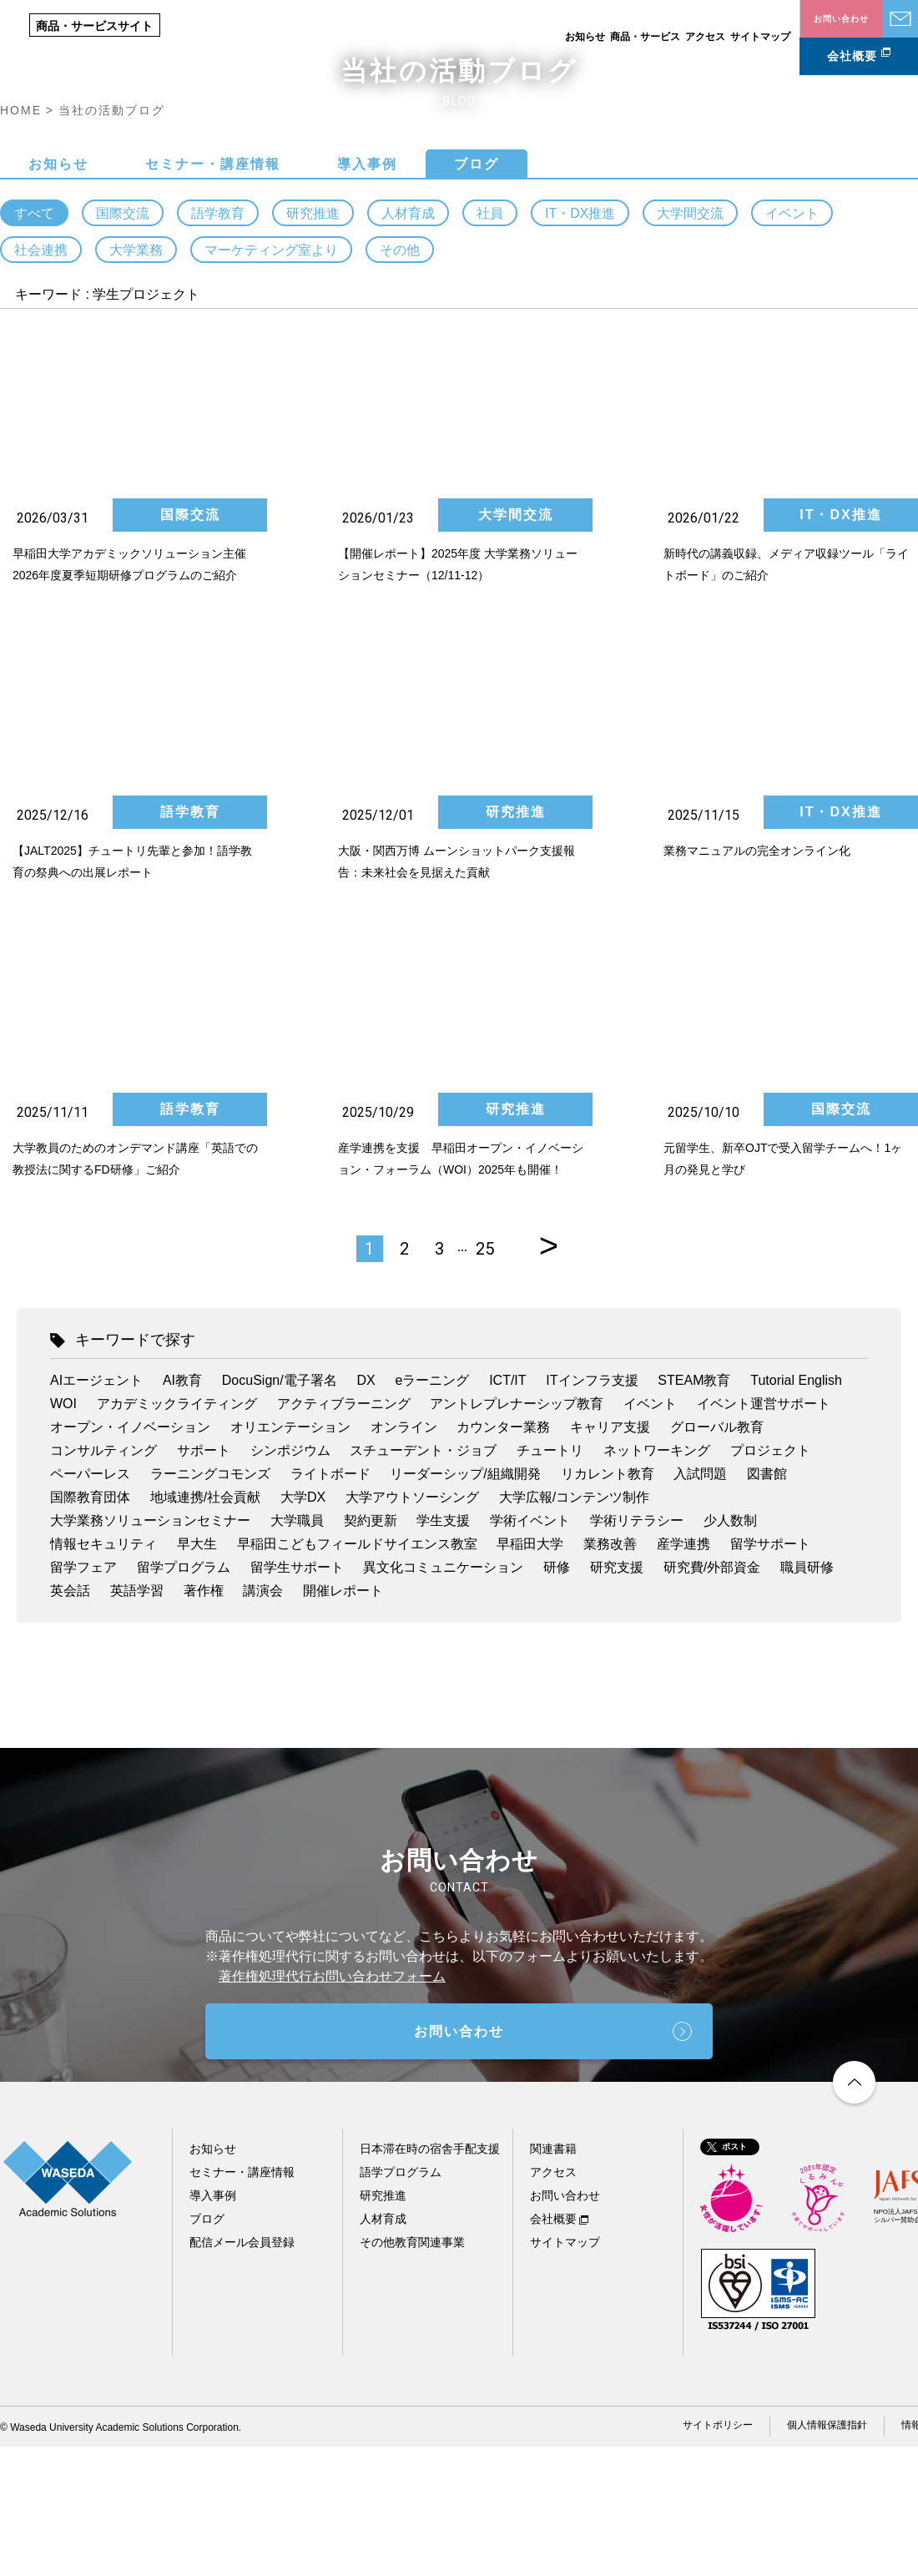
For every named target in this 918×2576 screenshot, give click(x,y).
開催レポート (343, 1720)
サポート (203, 1580)
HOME (21, 240)
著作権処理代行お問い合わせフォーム (332, 2106)
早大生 (197, 1673)
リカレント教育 (607, 1603)
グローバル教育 (717, 1556)
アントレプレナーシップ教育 (516, 1533)
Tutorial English (796, 1510)
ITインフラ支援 (592, 1510)
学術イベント (530, 1650)
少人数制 (730, 1650)
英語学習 (137, 1720)
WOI (63, 1533)
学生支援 (443, 1650)
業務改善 (610, 1673)
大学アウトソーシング (412, 1626)
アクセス (705, 37)
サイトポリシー (718, 2554)
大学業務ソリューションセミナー (150, 1650)
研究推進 (313, 343)
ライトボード (330, 1603)
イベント (792, 343)
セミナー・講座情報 (212, 294)
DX (365, 1510)
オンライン (404, 1556)
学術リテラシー (636, 1650)
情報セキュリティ (103, 1673)
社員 (490, 343)
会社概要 (852, 56)
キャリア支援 (610, 1556)
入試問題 (700, 1603)
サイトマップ (760, 37)
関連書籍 (553, 2278)
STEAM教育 (694, 1510)
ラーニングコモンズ (210, 1603)
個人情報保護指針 (827, 2554)
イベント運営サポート (763, 1533)
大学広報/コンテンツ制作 (574, 1626)
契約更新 (370, 1650)
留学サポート (770, 1673)
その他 (400, 380)
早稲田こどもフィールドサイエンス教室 (357, 1673)
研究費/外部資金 (711, 1697)
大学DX (302, 1626)
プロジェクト (770, 1580)
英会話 (70, 1720)
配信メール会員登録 (242, 2371)
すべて (34, 343)
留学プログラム (183, 1697)
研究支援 (616, 1697)
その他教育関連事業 (412, 2371)
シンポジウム (290, 1580)
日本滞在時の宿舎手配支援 (430, 2278)
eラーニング (432, 1510)
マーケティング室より (271, 380)
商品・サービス (645, 37)
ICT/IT (507, 1510)
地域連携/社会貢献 (205, 1626)
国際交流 (122, 343)
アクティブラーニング (344, 1533)
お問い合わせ (900, 19)
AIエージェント (96, 1510)
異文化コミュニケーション (443, 1697)
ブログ (476, 294)
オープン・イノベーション (130, 1556)
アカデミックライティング (177, 1533)
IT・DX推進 (580, 343)
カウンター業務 (503, 1556)
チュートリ (550, 1580)
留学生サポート (297, 1697)
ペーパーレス (90, 1603)
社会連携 (41, 380)
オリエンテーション (290, 1556)
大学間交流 (690, 343)
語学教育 (218, 343)
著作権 (204, 1720)
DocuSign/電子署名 (279, 1510)
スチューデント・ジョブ (423, 1580)
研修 (556, 1697)
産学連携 (683, 1673)
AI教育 (182, 1510)
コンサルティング (103, 1580)
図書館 (767, 1603)
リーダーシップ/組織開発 (465, 1603)
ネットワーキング (656, 1580)
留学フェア (83, 1697)
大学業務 (136, 380)
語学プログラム (400, 2301)
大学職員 (297, 1650)
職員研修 (807, 1697)
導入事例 (367, 294)
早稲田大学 (530, 1673)
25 (485, 1378)
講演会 (263, 1720)
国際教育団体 (90, 1626)
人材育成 (408, 343)
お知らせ (585, 37)
